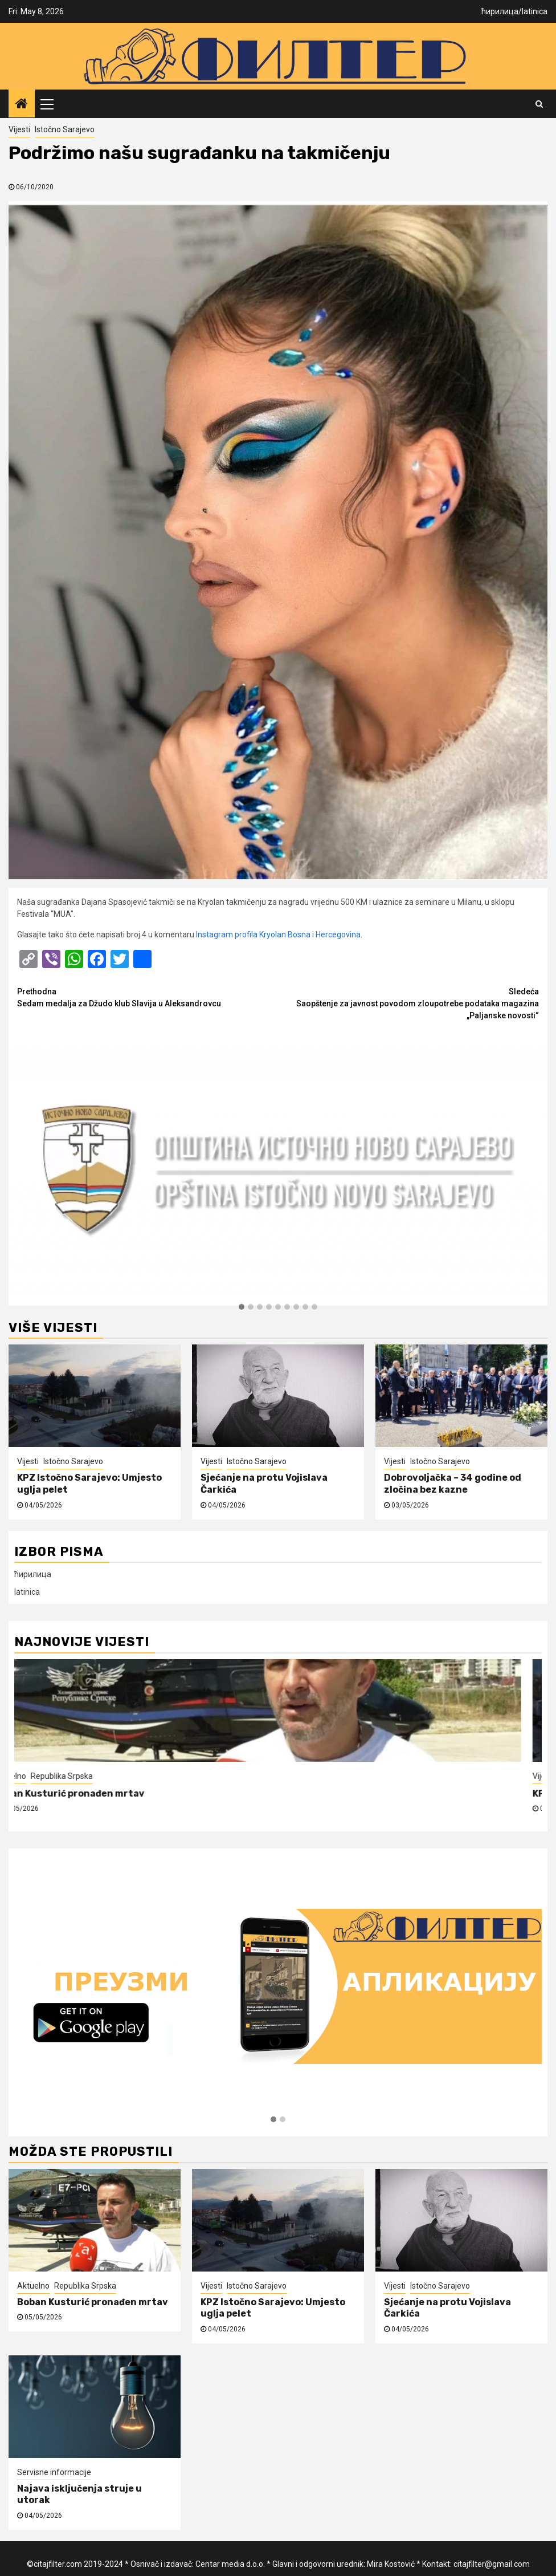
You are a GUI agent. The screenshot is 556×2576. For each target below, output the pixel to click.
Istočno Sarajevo (65, 129)
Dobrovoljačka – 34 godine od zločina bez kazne (452, 1483)
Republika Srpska (82, 1776)
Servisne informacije (54, 2472)
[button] (241, 1307)
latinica (534, 11)
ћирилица (499, 11)
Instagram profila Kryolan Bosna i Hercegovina (278, 934)
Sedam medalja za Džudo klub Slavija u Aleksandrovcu (147, 997)
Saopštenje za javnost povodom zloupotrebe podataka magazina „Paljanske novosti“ (408, 1003)
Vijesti (19, 129)
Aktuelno (30, 1776)
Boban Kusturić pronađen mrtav (89, 1793)
